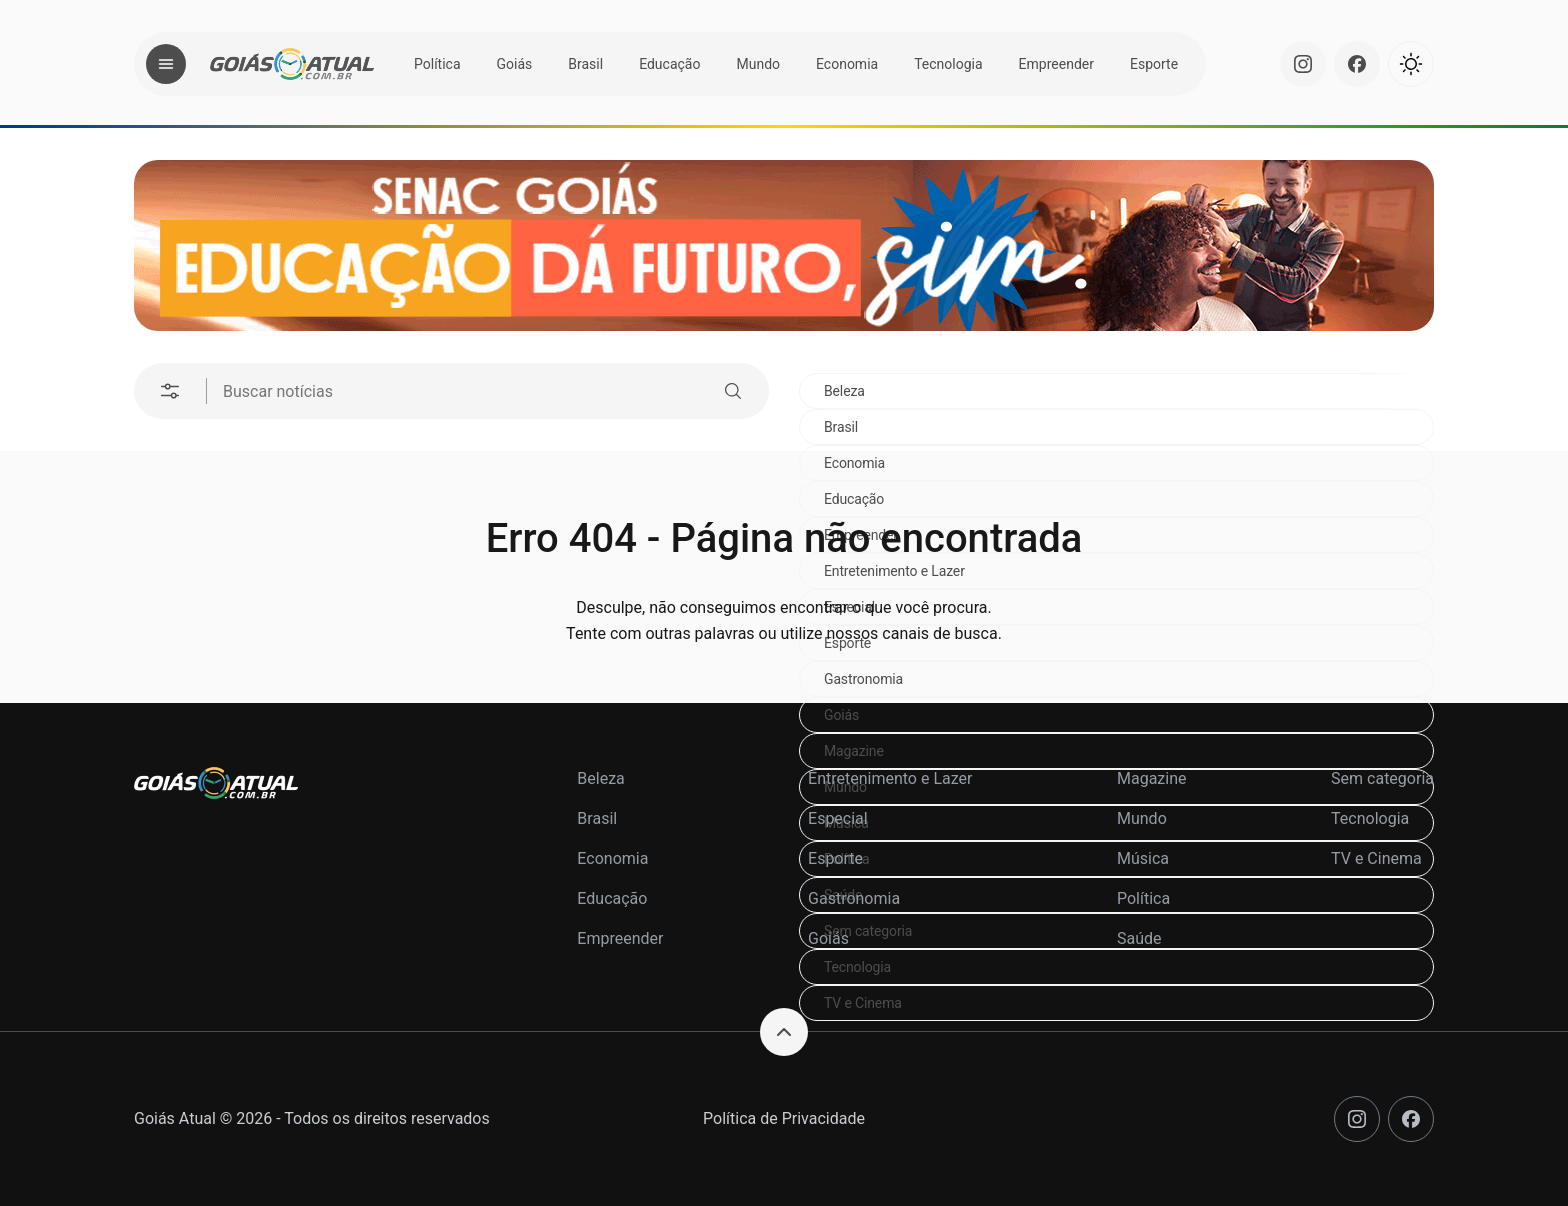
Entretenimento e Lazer (890, 778)
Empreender (1056, 64)
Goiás (515, 64)
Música (1143, 858)
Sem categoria (1382, 778)
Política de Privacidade (784, 1118)
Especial (838, 818)
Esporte (1154, 64)
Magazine (854, 751)
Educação (669, 64)
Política (437, 64)
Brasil (585, 64)
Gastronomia (863, 679)
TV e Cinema (863, 1003)
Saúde (1139, 938)
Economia (847, 64)
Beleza (844, 391)
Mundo (758, 64)
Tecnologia (948, 64)
